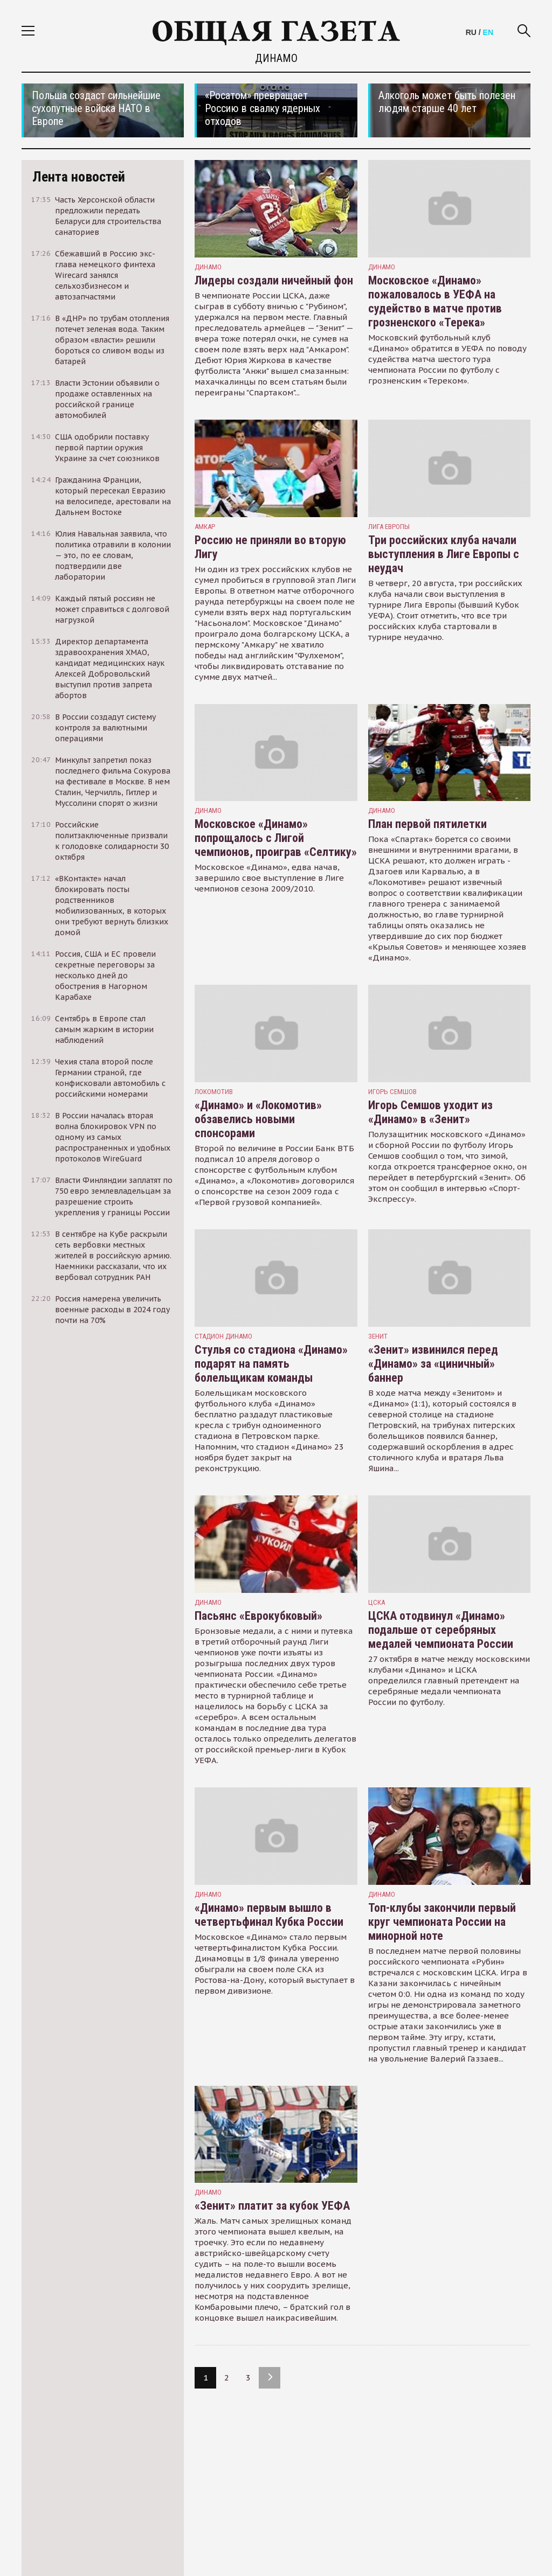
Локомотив (214, 1092)
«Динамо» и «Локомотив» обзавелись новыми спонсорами (258, 1119)
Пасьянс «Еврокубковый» (258, 1616)
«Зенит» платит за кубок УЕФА (272, 2205)
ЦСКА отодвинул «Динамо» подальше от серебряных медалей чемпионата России (440, 1630)
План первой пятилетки (427, 824)
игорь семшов (392, 1092)
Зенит (378, 1336)
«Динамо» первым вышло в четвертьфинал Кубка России (269, 1914)
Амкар (205, 527)
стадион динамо (223, 1336)
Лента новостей (78, 177)
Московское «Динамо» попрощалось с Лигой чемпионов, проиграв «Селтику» (276, 838)
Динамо (208, 267)
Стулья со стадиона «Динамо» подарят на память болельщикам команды (271, 1363)
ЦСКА (376, 1602)
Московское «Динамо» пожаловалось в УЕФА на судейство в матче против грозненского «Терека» (435, 301)
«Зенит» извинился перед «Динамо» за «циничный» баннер (433, 1363)
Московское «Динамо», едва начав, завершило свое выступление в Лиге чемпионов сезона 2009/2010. (269, 878)
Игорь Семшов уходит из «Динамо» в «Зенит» (430, 1112)
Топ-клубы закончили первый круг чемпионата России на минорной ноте (442, 1922)
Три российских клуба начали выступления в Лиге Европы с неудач (443, 554)
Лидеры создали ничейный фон (274, 280)
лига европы (389, 527)
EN (488, 32)
